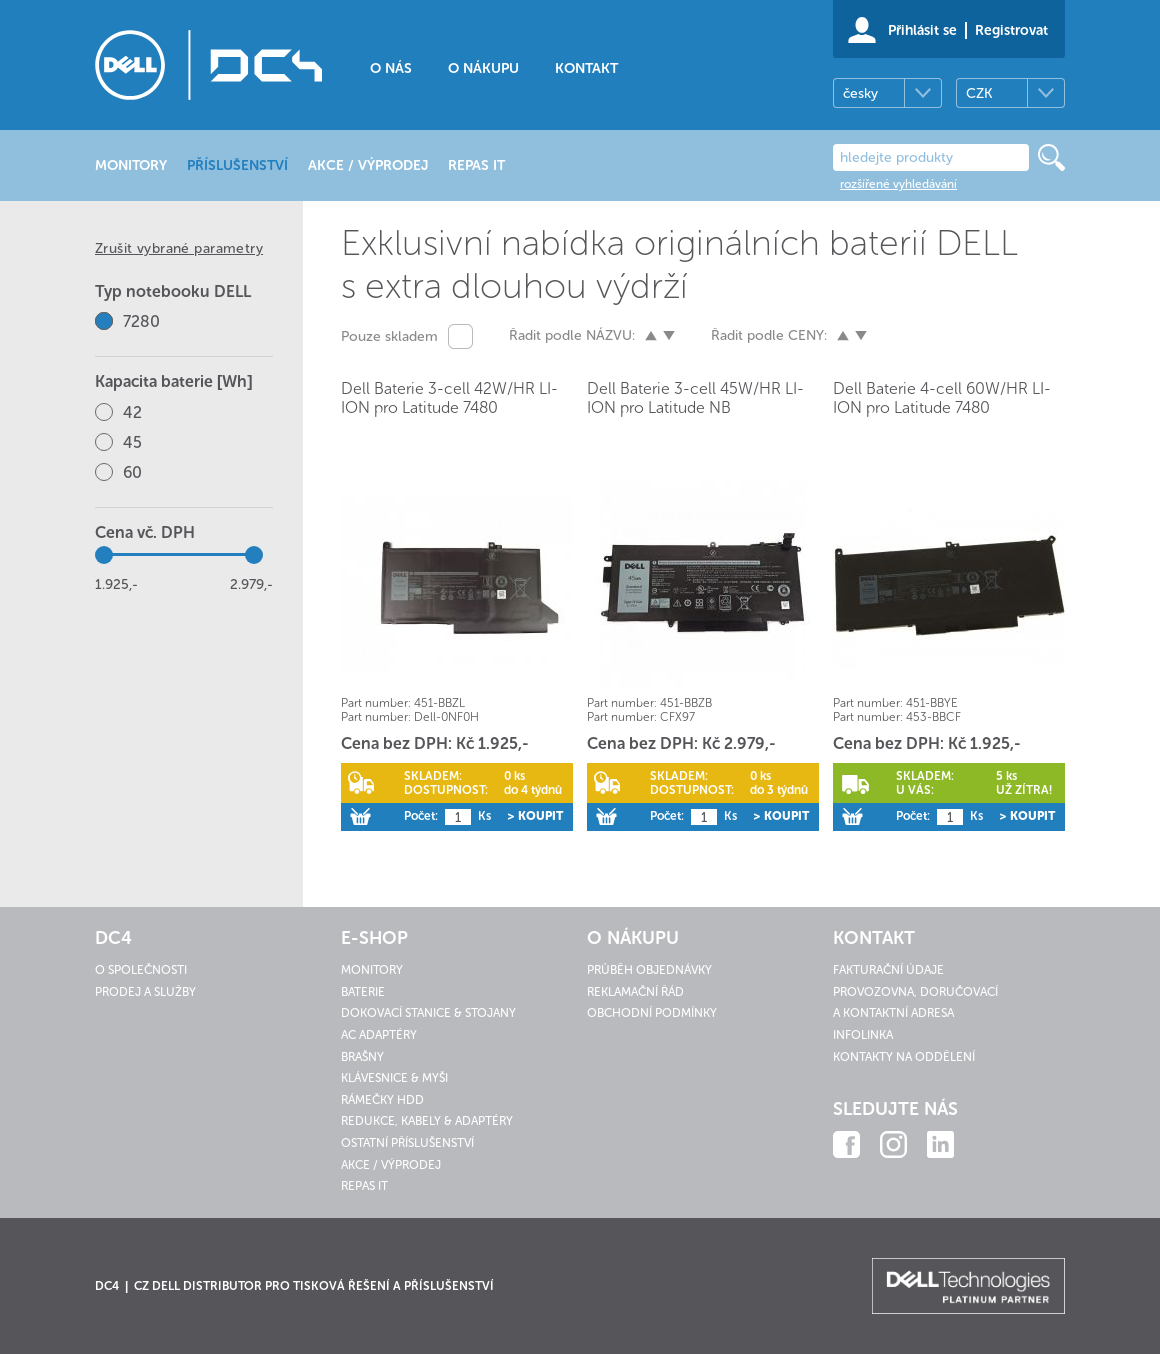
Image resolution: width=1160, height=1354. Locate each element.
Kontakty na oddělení (904, 1057)
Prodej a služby (145, 992)
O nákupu (483, 68)
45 (132, 442)
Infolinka (863, 1035)
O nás (391, 68)
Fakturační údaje (888, 970)
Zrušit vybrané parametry (179, 248)
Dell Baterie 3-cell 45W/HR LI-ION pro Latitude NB (695, 398)
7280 (141, 321)
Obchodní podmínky (652, 1013)
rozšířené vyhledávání (898, 184)
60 (132, 472)
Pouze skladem (389, 336)
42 (132, 412)
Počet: (421, 816)
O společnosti (141, 970)
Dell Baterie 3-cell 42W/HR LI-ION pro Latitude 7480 (449, 398)
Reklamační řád (635, 992)
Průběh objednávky (649, 970)
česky (860, 93)
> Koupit (535, 816)
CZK (979, 93)
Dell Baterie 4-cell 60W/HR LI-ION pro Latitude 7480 (942, 398)
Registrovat (1011, 30)
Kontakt (586, 68)
